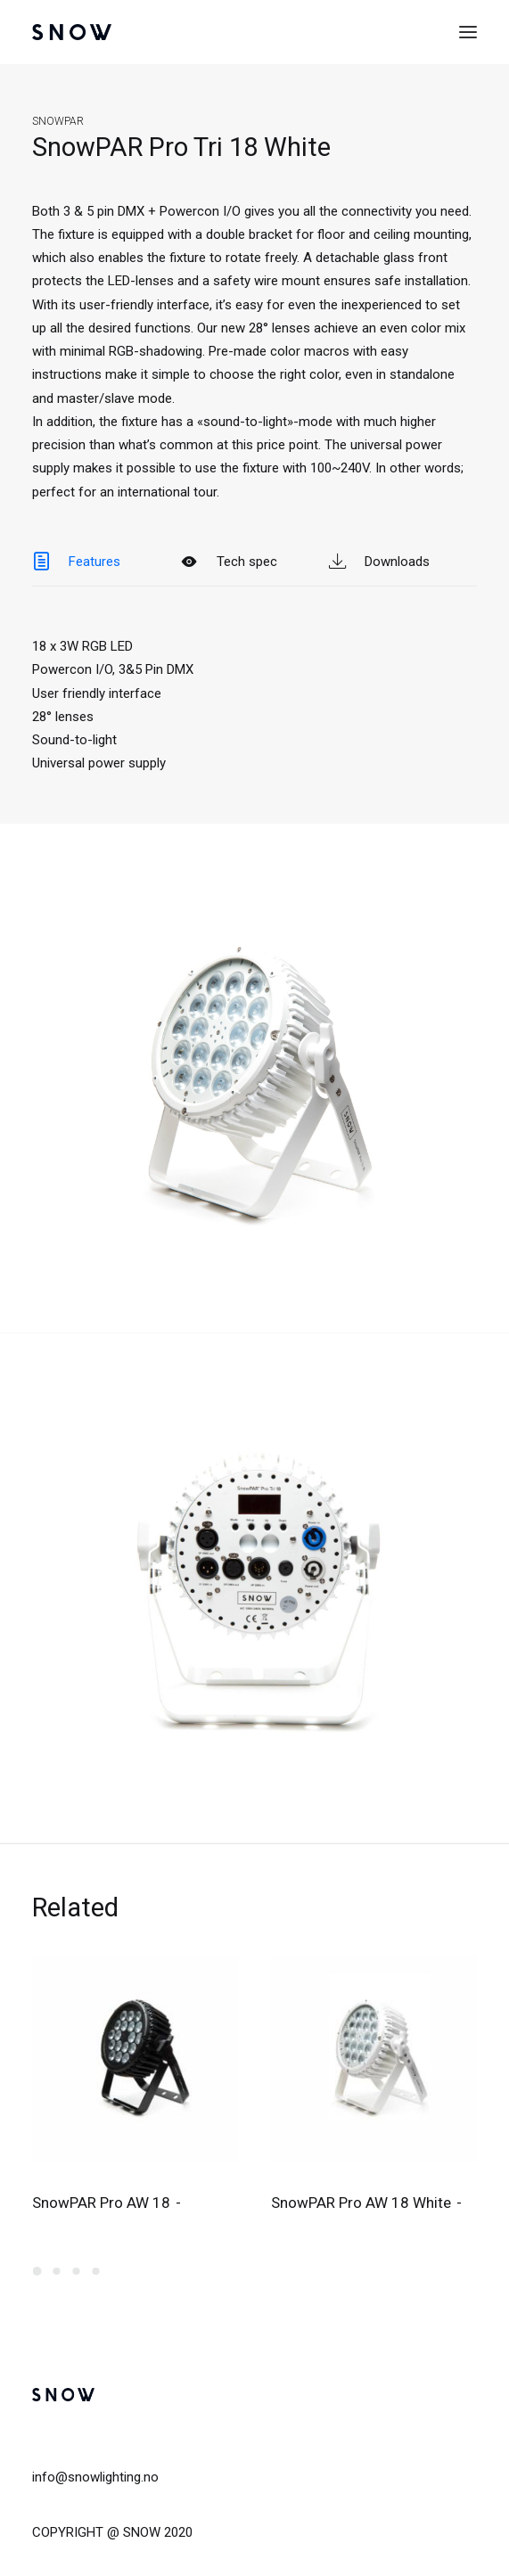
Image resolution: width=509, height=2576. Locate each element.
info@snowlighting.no (95, 2477)
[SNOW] (71, 32)
